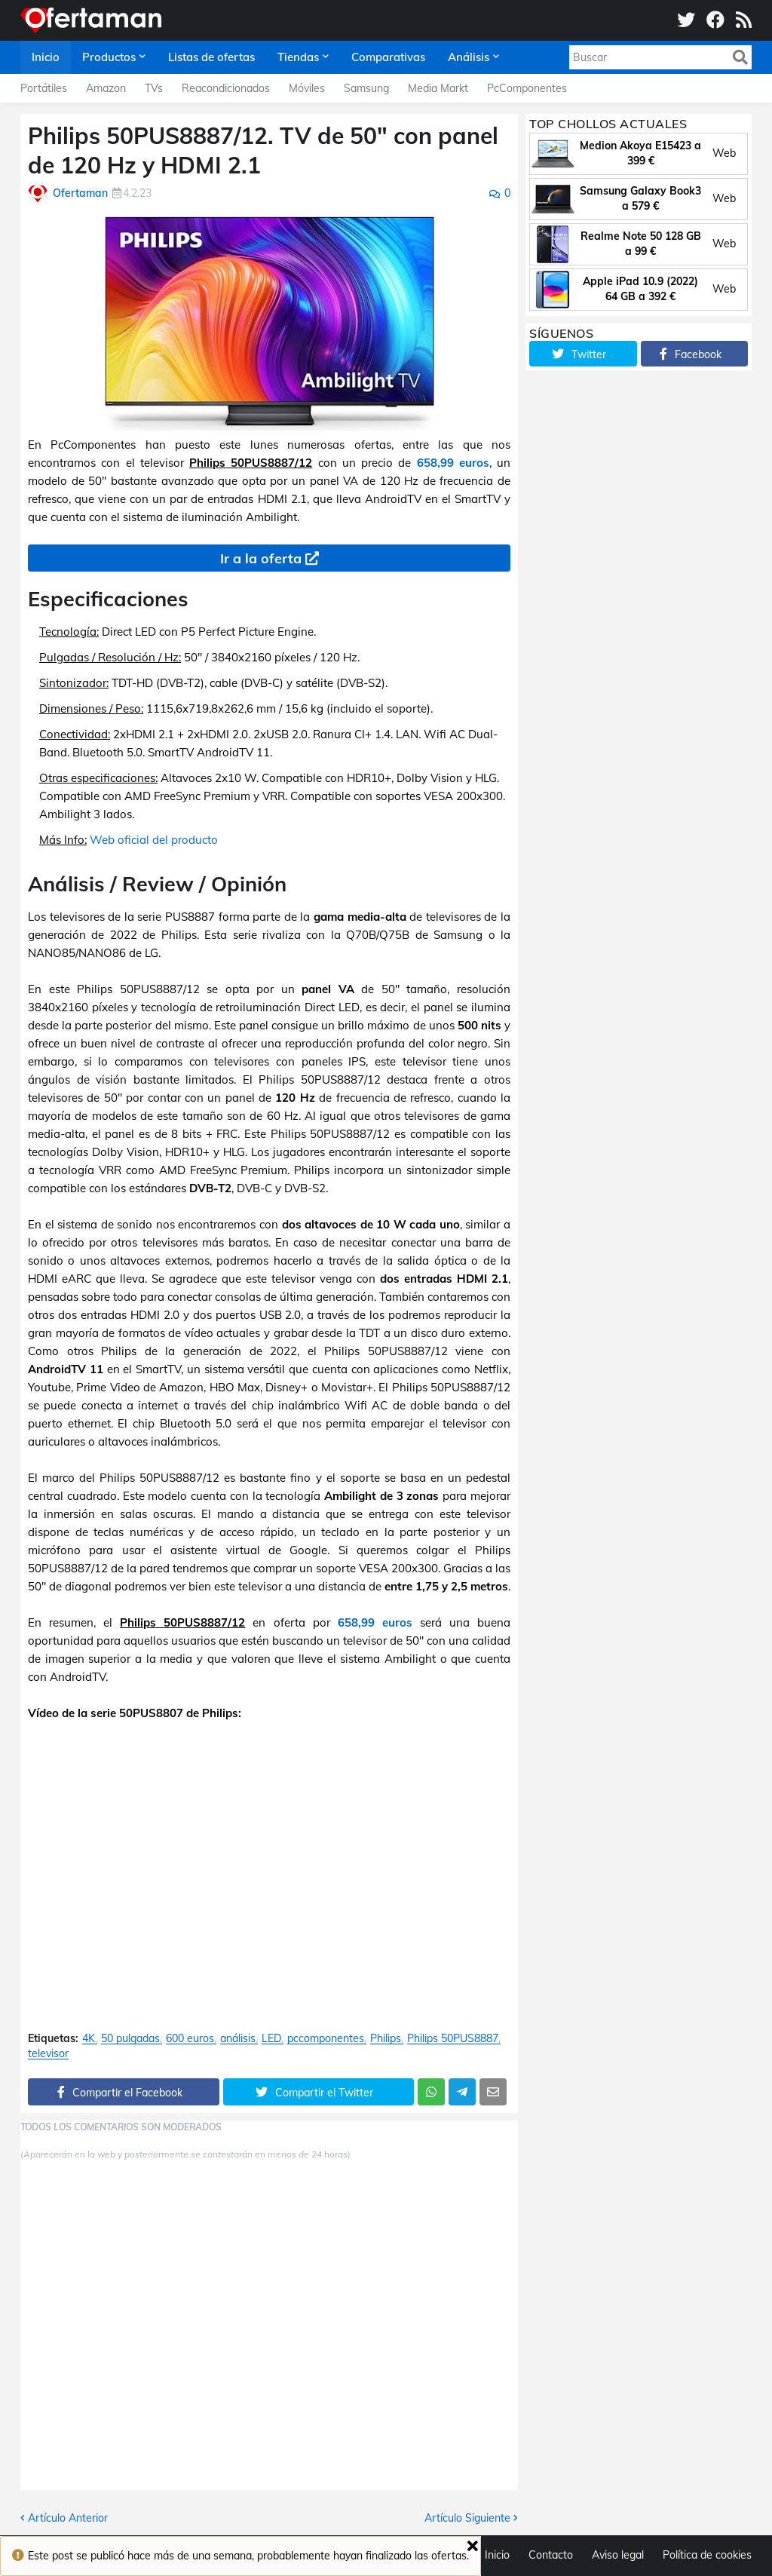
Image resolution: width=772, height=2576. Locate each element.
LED (271, 2038)
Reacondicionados (226, 88)
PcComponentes (527, 88)
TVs (154, 88)
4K (88, 2038)
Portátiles (43, 88)
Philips (385, 2038)
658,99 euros (453, 462)
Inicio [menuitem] (46, 57)
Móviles (307, 88)
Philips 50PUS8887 (452, 2038)
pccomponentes (325, 2038)
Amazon (106, 88)
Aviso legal (618, 2555)
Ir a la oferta (261, 558)
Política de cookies (707, 2555)
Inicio (497, 2555)
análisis (238, 2038)
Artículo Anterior (68, 2518)
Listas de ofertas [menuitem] (211, 57)
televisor (48, 2053)
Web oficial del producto (154, 840)
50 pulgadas (130, 2038)
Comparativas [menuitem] (388, 57)
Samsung (366, 88)
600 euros (190, 2038)
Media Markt (438, 88)
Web (724, 153)
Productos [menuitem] (109, 57)
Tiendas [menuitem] (298, 57)
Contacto (550, 2555)
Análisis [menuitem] (468, 57)
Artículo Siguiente (467, 2518)
